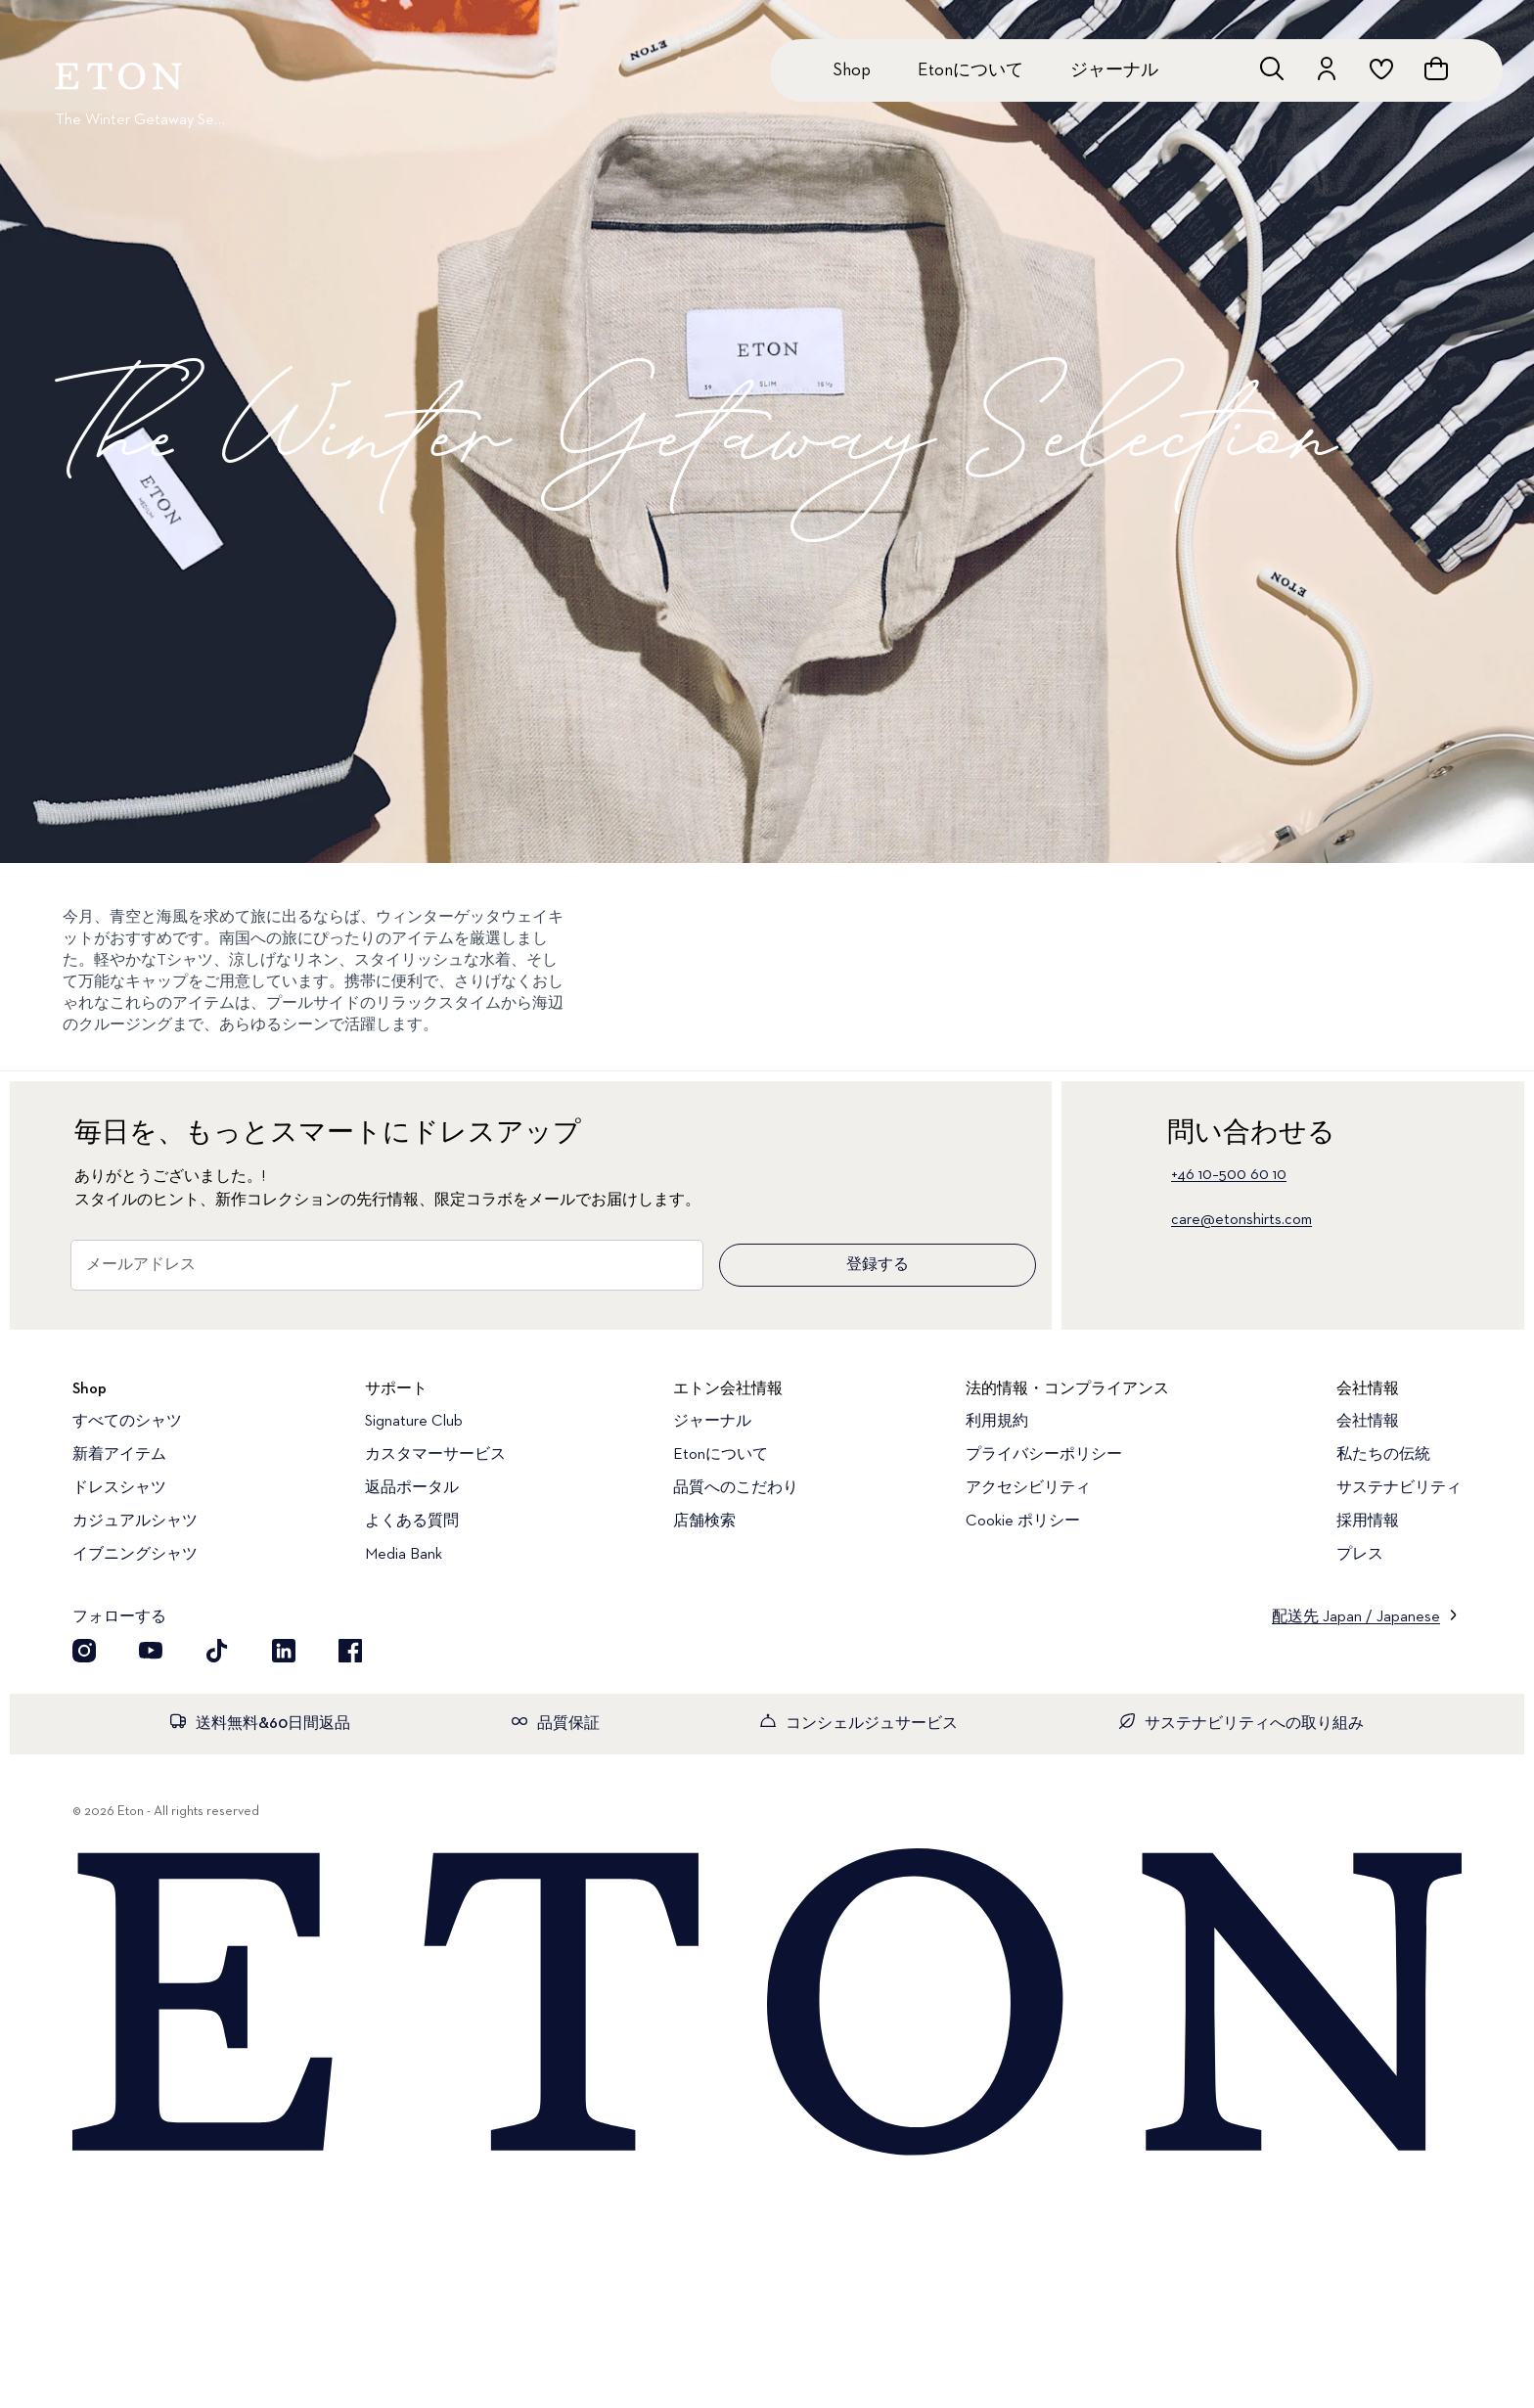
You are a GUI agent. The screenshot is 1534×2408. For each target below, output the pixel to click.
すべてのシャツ (127, 1422)
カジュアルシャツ (135, 1521)
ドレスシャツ (119, 1488)
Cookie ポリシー (1023, 1521)
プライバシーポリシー (1044, 1455)
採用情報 (1367, 1521)
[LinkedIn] (283, 1650)
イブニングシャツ (135, 1555)
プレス (1359, 1555)
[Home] (767, 2003)
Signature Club (414, 1422)
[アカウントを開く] (1326, 68)
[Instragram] (84, 1650)
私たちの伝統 (1383, 1455)
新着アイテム (119, 1455)
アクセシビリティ (1028, 1488)
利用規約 (997, 1422)
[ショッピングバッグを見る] (1436, 68)
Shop (852, 70)
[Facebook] (350, 1650)
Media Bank (403, 1555)
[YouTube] (150, 1650)
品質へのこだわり (735, 1488)
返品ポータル (412, 1488)
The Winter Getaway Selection (141, 120)
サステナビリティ (1399, 1488)
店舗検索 (704, 1521)
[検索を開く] (1272, 68)
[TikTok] (217, 1650)
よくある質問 (412, 1521)
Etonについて (970, 70)
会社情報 (1367, 1422)
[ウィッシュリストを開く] (1381, 68)
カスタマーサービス (435, 1455)
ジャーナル (1114, 70)
